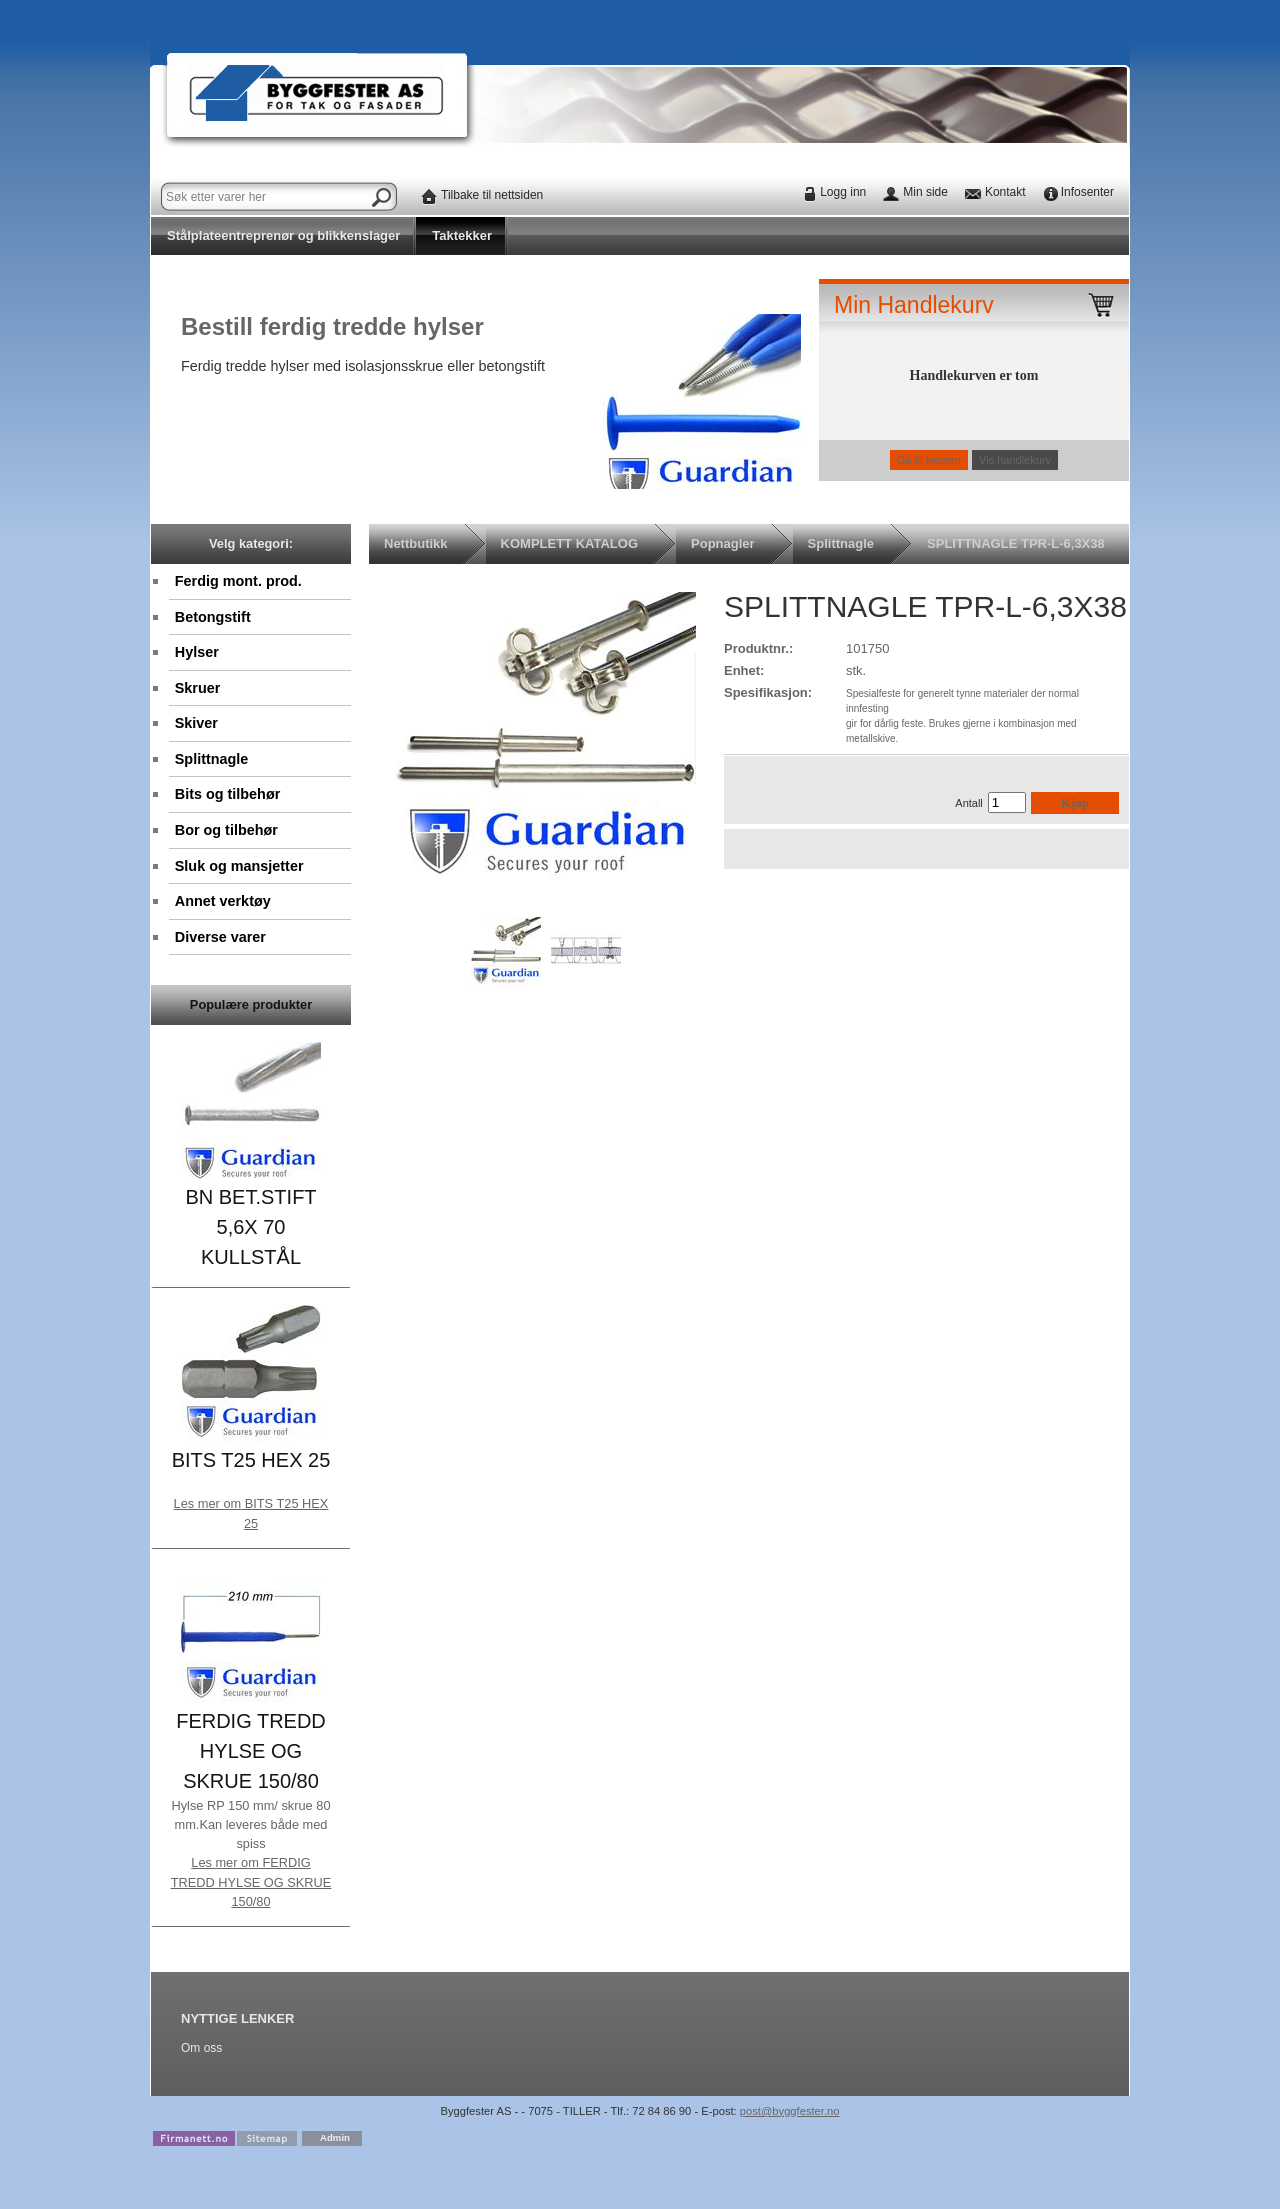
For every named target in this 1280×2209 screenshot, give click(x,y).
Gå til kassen (929, 460)
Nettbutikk (416, 543)
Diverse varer (220, 937)
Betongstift (213, 617)
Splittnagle (212, 759)
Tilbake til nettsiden (492, 195)
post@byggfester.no (790, 2111)
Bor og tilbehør (226, 830)
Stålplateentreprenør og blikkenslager (283, 235)
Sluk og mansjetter (239, 866)
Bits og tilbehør (228, 794)
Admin (335, 2137)
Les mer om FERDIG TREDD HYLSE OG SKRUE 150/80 (251, 1881)
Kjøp (1075, 802)
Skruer (198, 688)
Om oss (201, 2048)
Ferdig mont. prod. (238, 581)
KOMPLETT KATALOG (569, 543)
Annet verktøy (223, 901)
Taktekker (462, 235)
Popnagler (723, 543)
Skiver (196, 723)
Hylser (197, 652)
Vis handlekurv (1015, 460)
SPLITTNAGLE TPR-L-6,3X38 (1016, 543)
